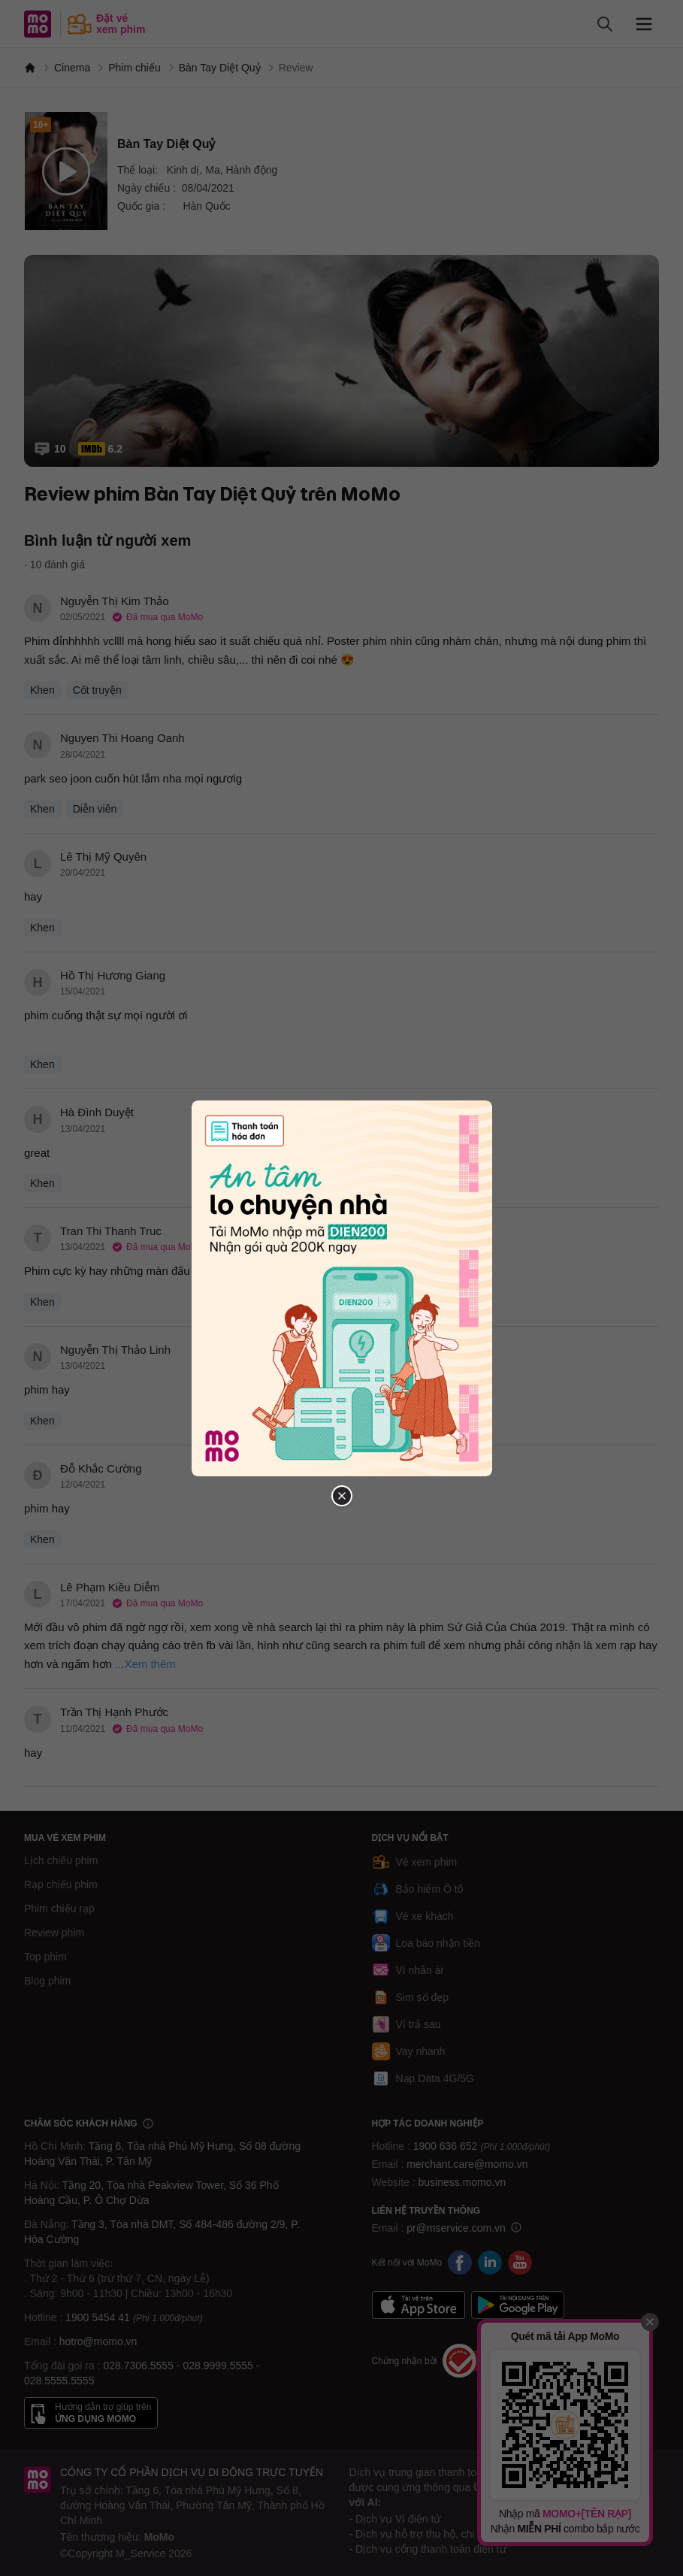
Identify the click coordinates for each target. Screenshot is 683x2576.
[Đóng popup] (341, 1495)
